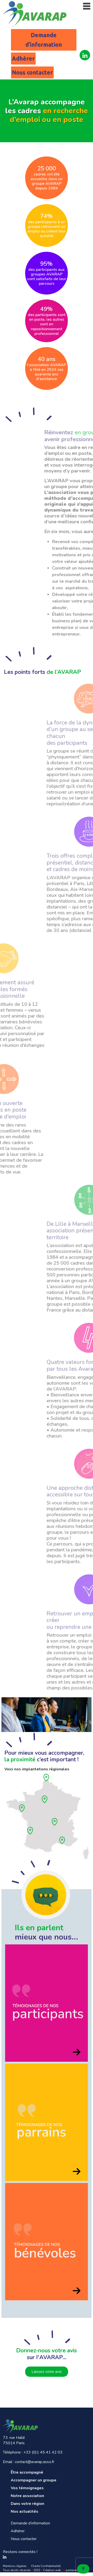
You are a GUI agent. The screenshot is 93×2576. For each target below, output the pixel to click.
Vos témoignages (27, 2488)
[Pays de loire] (23, 1810)
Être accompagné (27, 2472)
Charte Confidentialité (46, 2566)
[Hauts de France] (47, 1780)
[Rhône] (56, 1824)
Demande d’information (43, 40)
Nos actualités (24, 2511)
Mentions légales (15, 2566)
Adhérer (23, 58)
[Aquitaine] (31, 1833)
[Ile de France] (46, 1802)
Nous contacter (32, 72)
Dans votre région (27, 2503)
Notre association (27, 2496)
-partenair (71, 2570)
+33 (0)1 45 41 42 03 (42, 2452)
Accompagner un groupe (33, 2480)
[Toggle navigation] (87, 6)
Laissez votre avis (46, 2371)
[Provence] (63, 1843)
